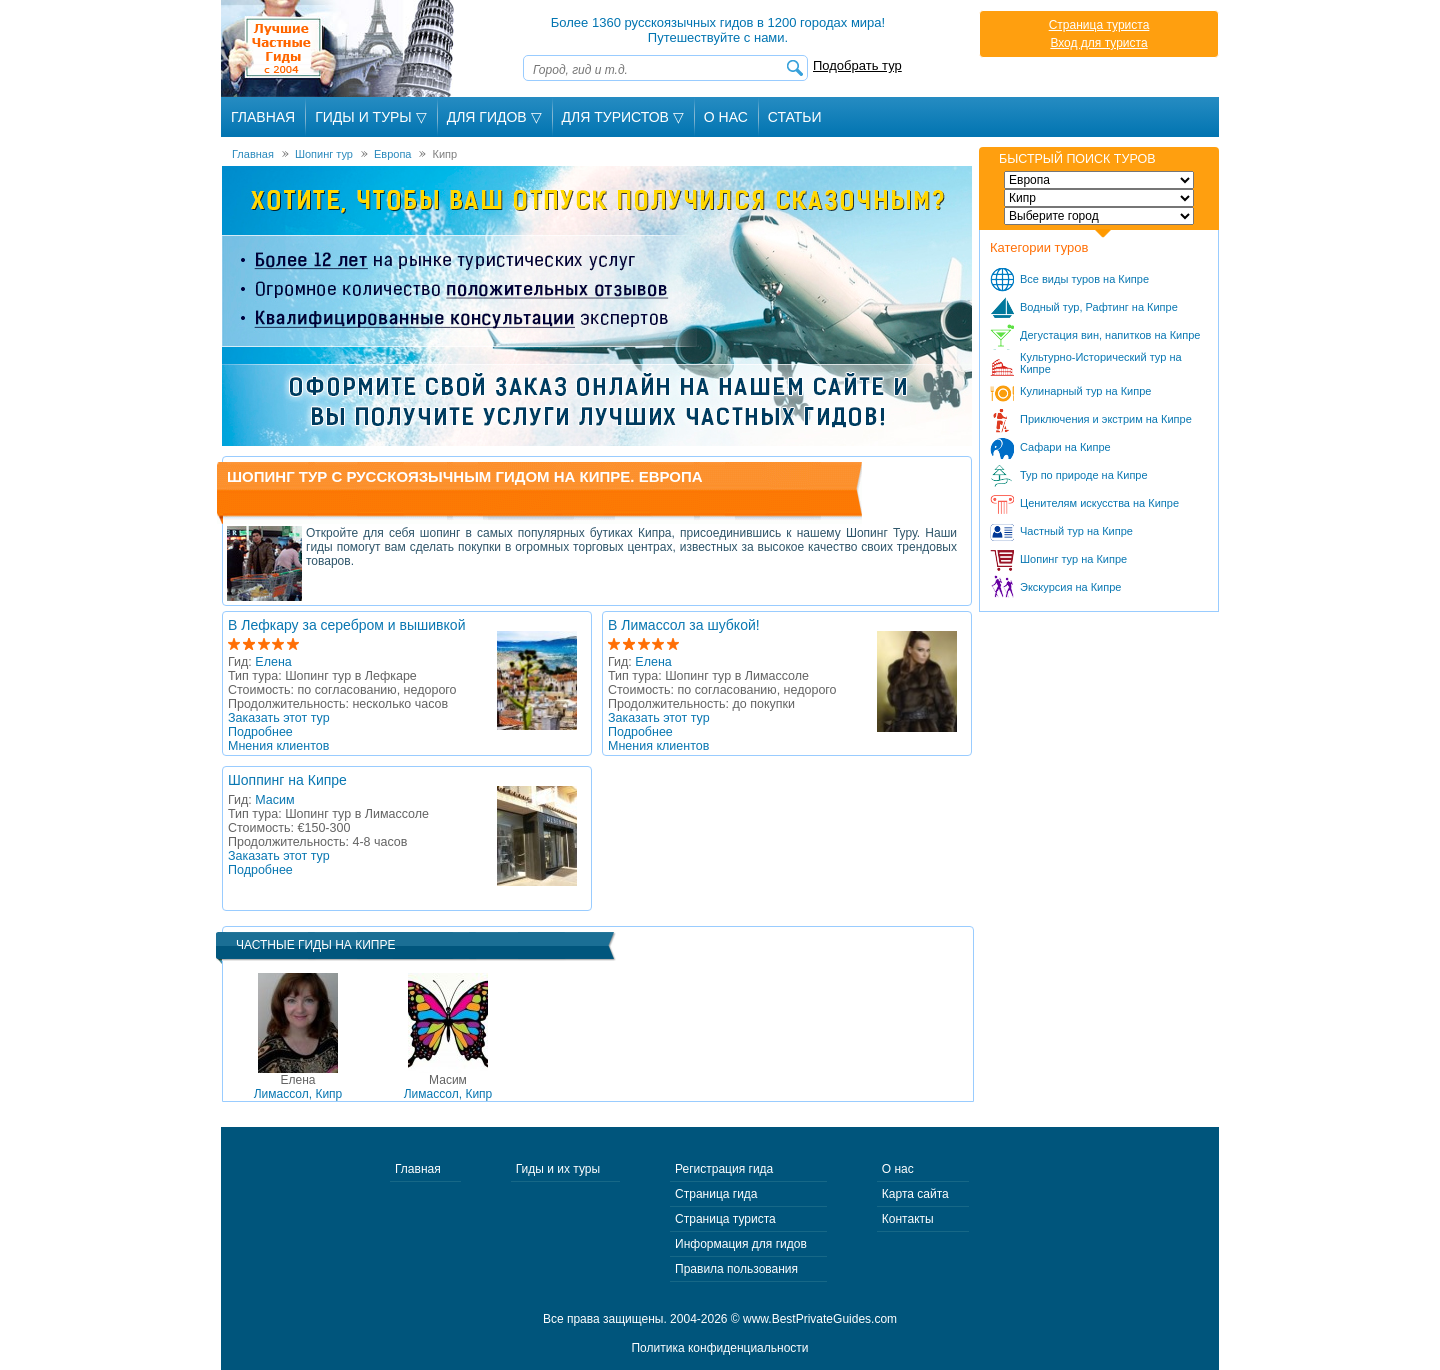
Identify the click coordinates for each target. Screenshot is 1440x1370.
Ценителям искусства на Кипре (1099, 503)
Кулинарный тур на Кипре (1085, 391)
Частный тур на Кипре (1076, 531)
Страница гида (716, 1194)
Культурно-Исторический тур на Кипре (1101, 363)
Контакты (908, 1219)
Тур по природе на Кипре (1084, 475)
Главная (263, 117)
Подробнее (260, 732)
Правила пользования (736, 1269)
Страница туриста (1099, 25)
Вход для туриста (1098, 43)
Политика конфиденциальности (719, 1348)
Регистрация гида (724, 1169)
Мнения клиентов (278, 746)
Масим (274, 800)
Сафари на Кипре (1065, 447)
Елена (273, 662)
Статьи (795, 117)
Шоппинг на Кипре (287, 780)
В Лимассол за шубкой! (684, 625)
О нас (898, 1169)
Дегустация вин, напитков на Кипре (1110, 335)
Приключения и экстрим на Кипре (1106, 419)
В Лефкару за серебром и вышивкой (346, 625)
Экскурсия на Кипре (1070, 587)
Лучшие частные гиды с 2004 (339, 48)
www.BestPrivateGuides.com (820, 1319)
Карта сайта (915, 1194)
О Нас (726, 117)
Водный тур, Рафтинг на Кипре (1099, 307)
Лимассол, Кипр (298, 1087)
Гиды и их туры (558, 1169)
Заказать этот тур (279, 718)
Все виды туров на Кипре (1084, 279)
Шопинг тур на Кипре (1073, 559)
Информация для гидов (741, 1244)
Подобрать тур (857, 65)
